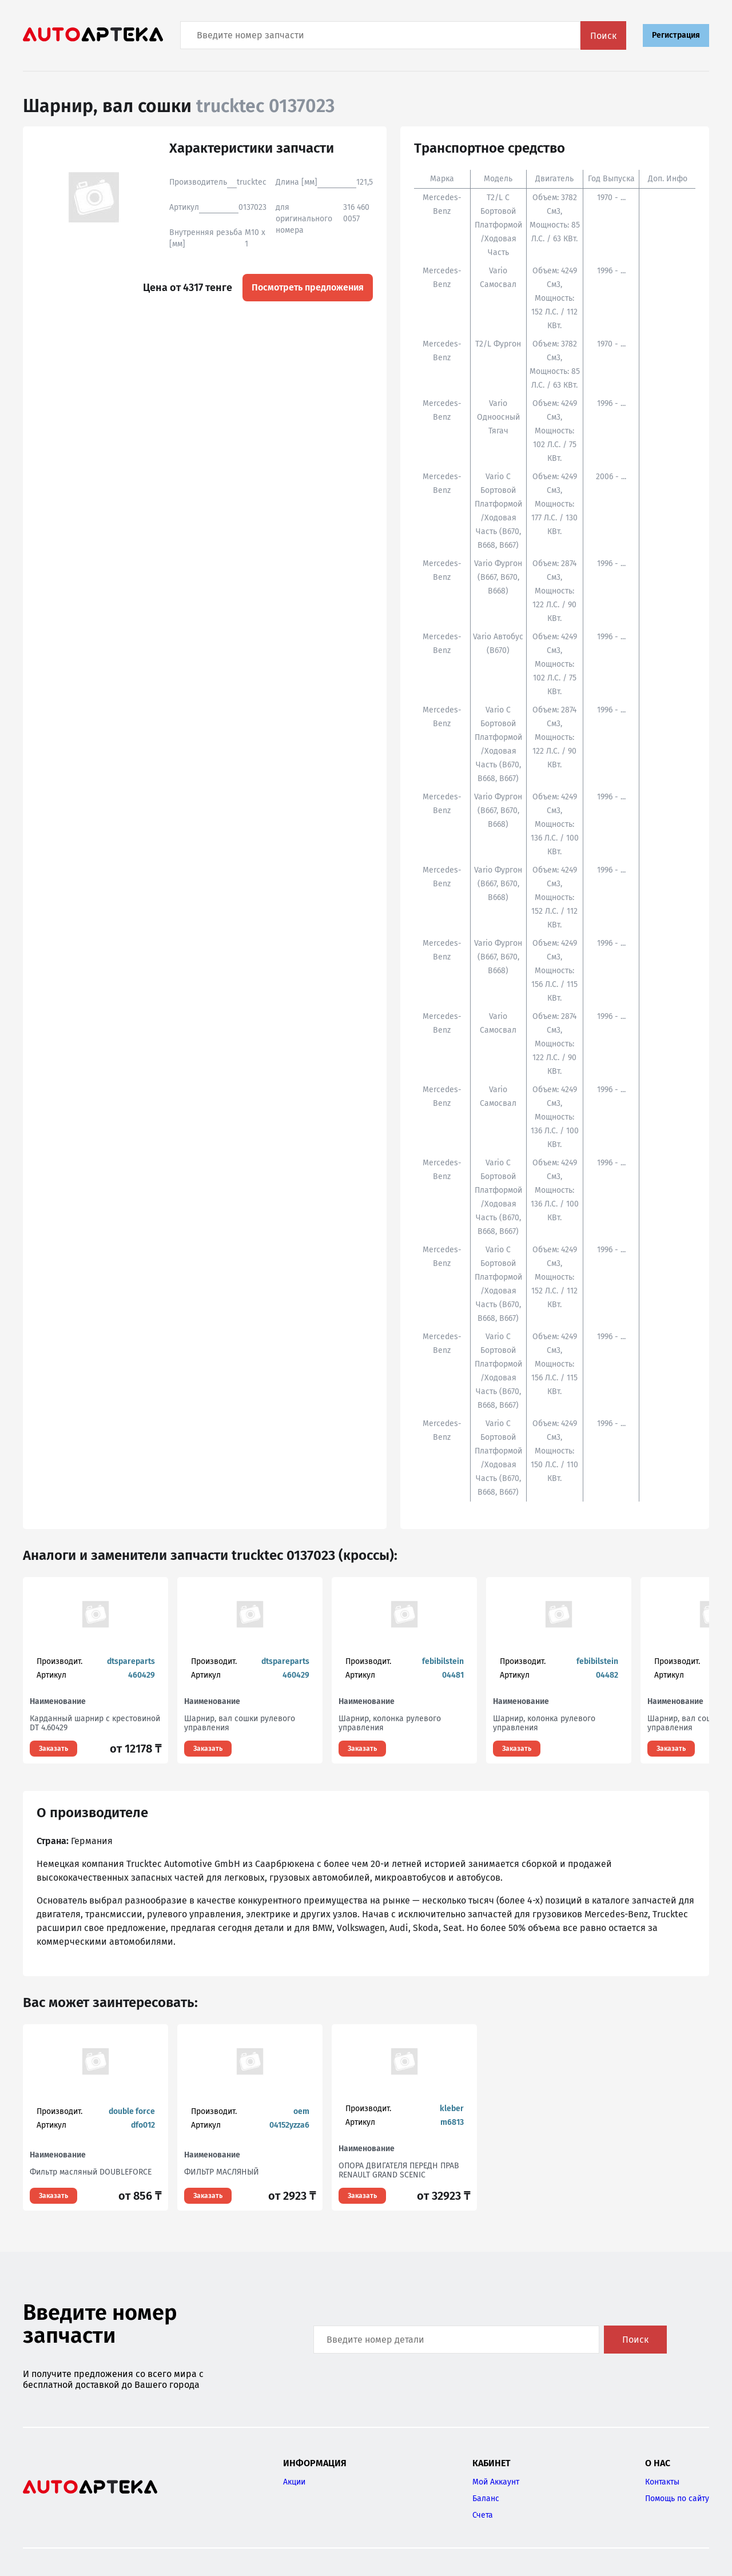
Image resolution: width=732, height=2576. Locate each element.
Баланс (485, 2498)
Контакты (662, 2482)
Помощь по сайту (677, 2498)
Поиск (603, 35)
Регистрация (676, 35)
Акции (294, 2482)
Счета (482, 2515)
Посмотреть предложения (308, 287)
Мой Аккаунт (495, 2482)
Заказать (53, 1749)
